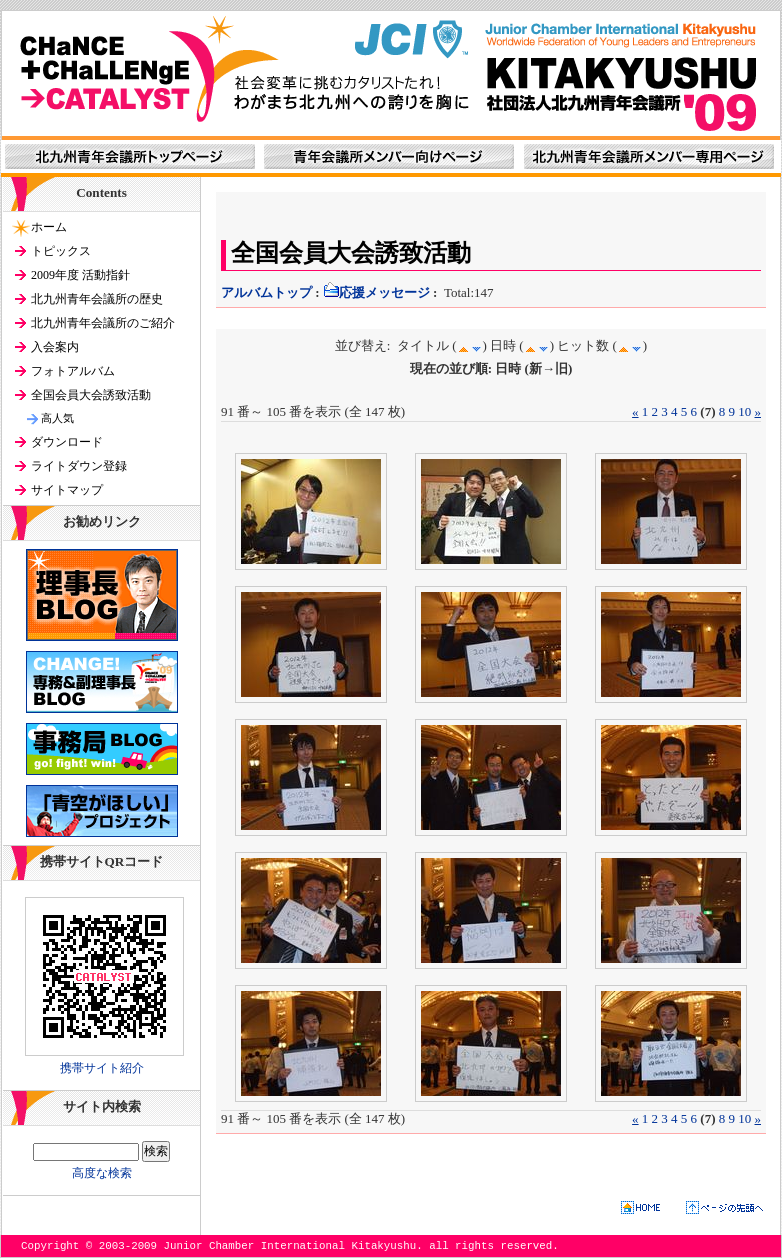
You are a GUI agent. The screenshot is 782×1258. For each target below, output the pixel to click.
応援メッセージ (376, 292)
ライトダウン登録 (79, 466)
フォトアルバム (73, 371)
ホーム (49, 227)
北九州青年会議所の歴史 (97, 299)
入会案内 (55, 347)
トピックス (61, 251)
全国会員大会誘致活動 (91, 395)
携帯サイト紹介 (102, 1068)
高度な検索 (102, 1173)
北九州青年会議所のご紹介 (103, 323)
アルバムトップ (266, 292)
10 (744, 411)
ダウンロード (67, 442)
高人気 (57, 418)
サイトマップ (67, 490)
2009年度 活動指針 (80, 275)
